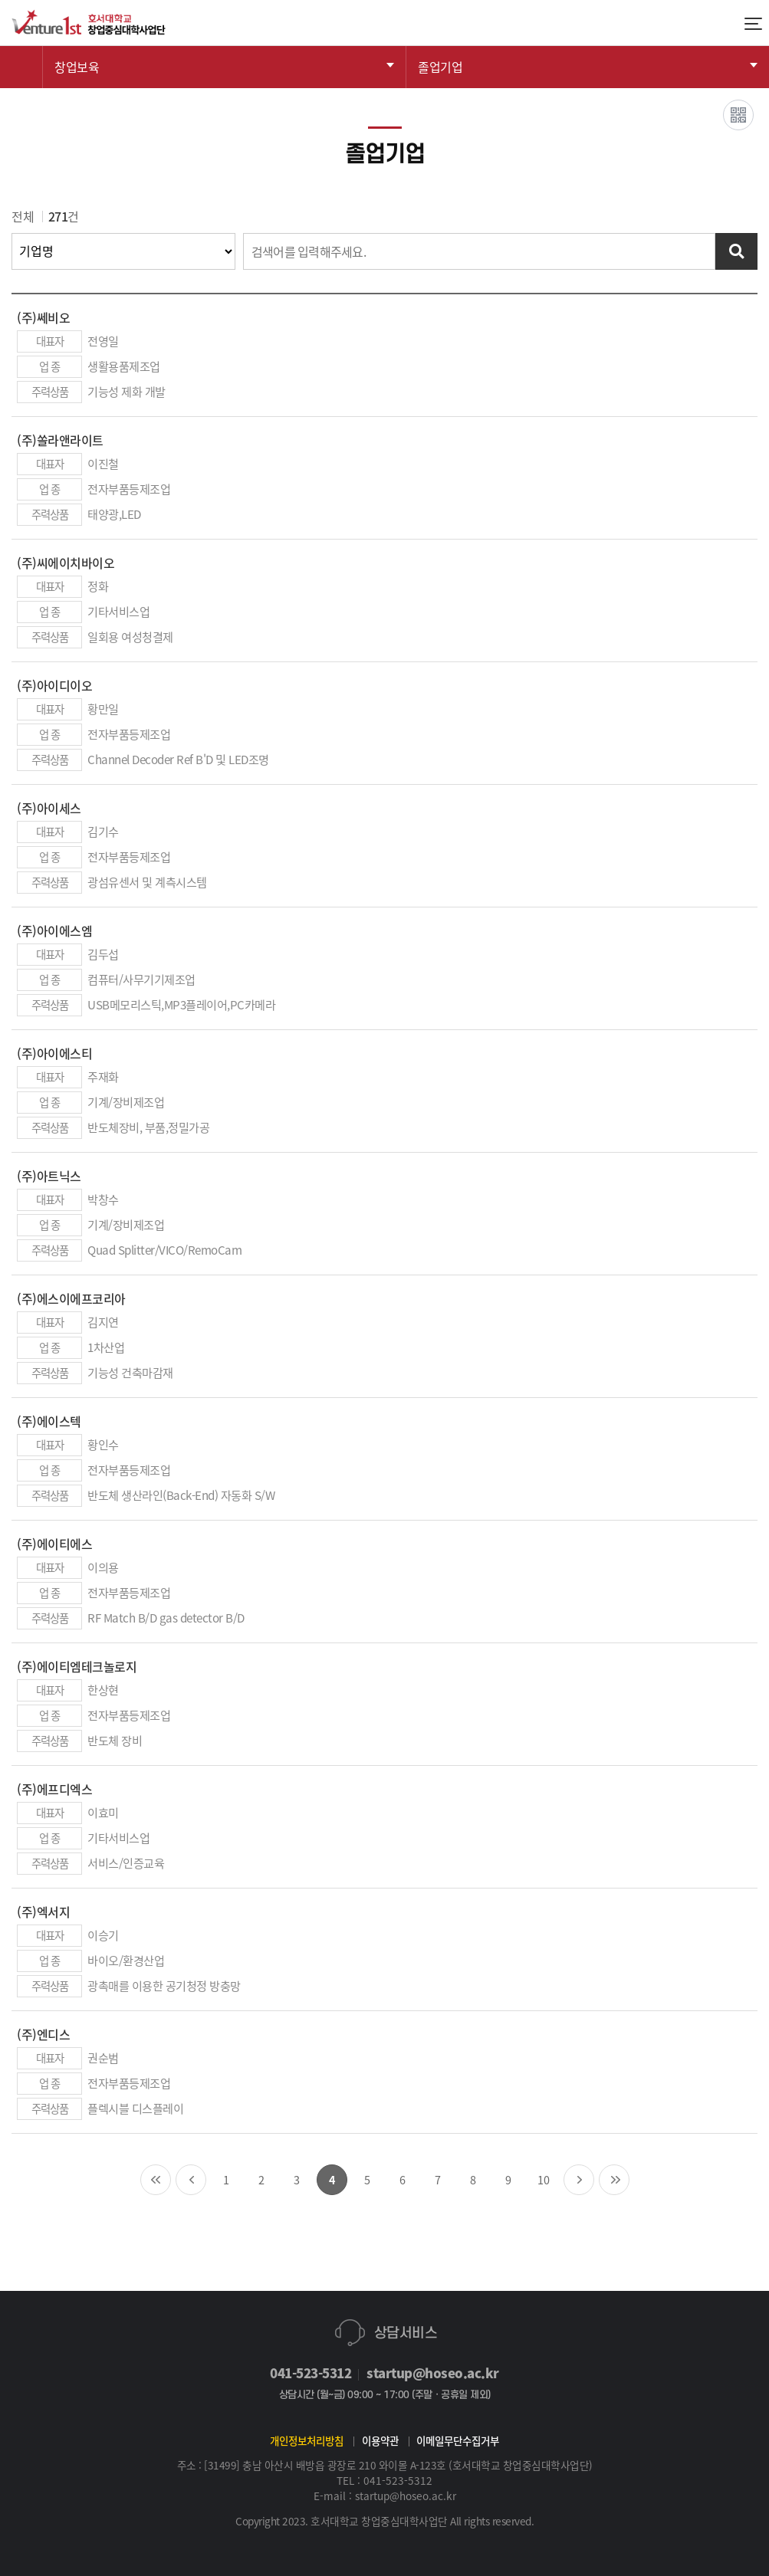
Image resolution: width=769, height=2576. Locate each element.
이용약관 (380, 2440)
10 (543, 2179)
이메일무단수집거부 (457, 2440)
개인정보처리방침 (306, 2440)
